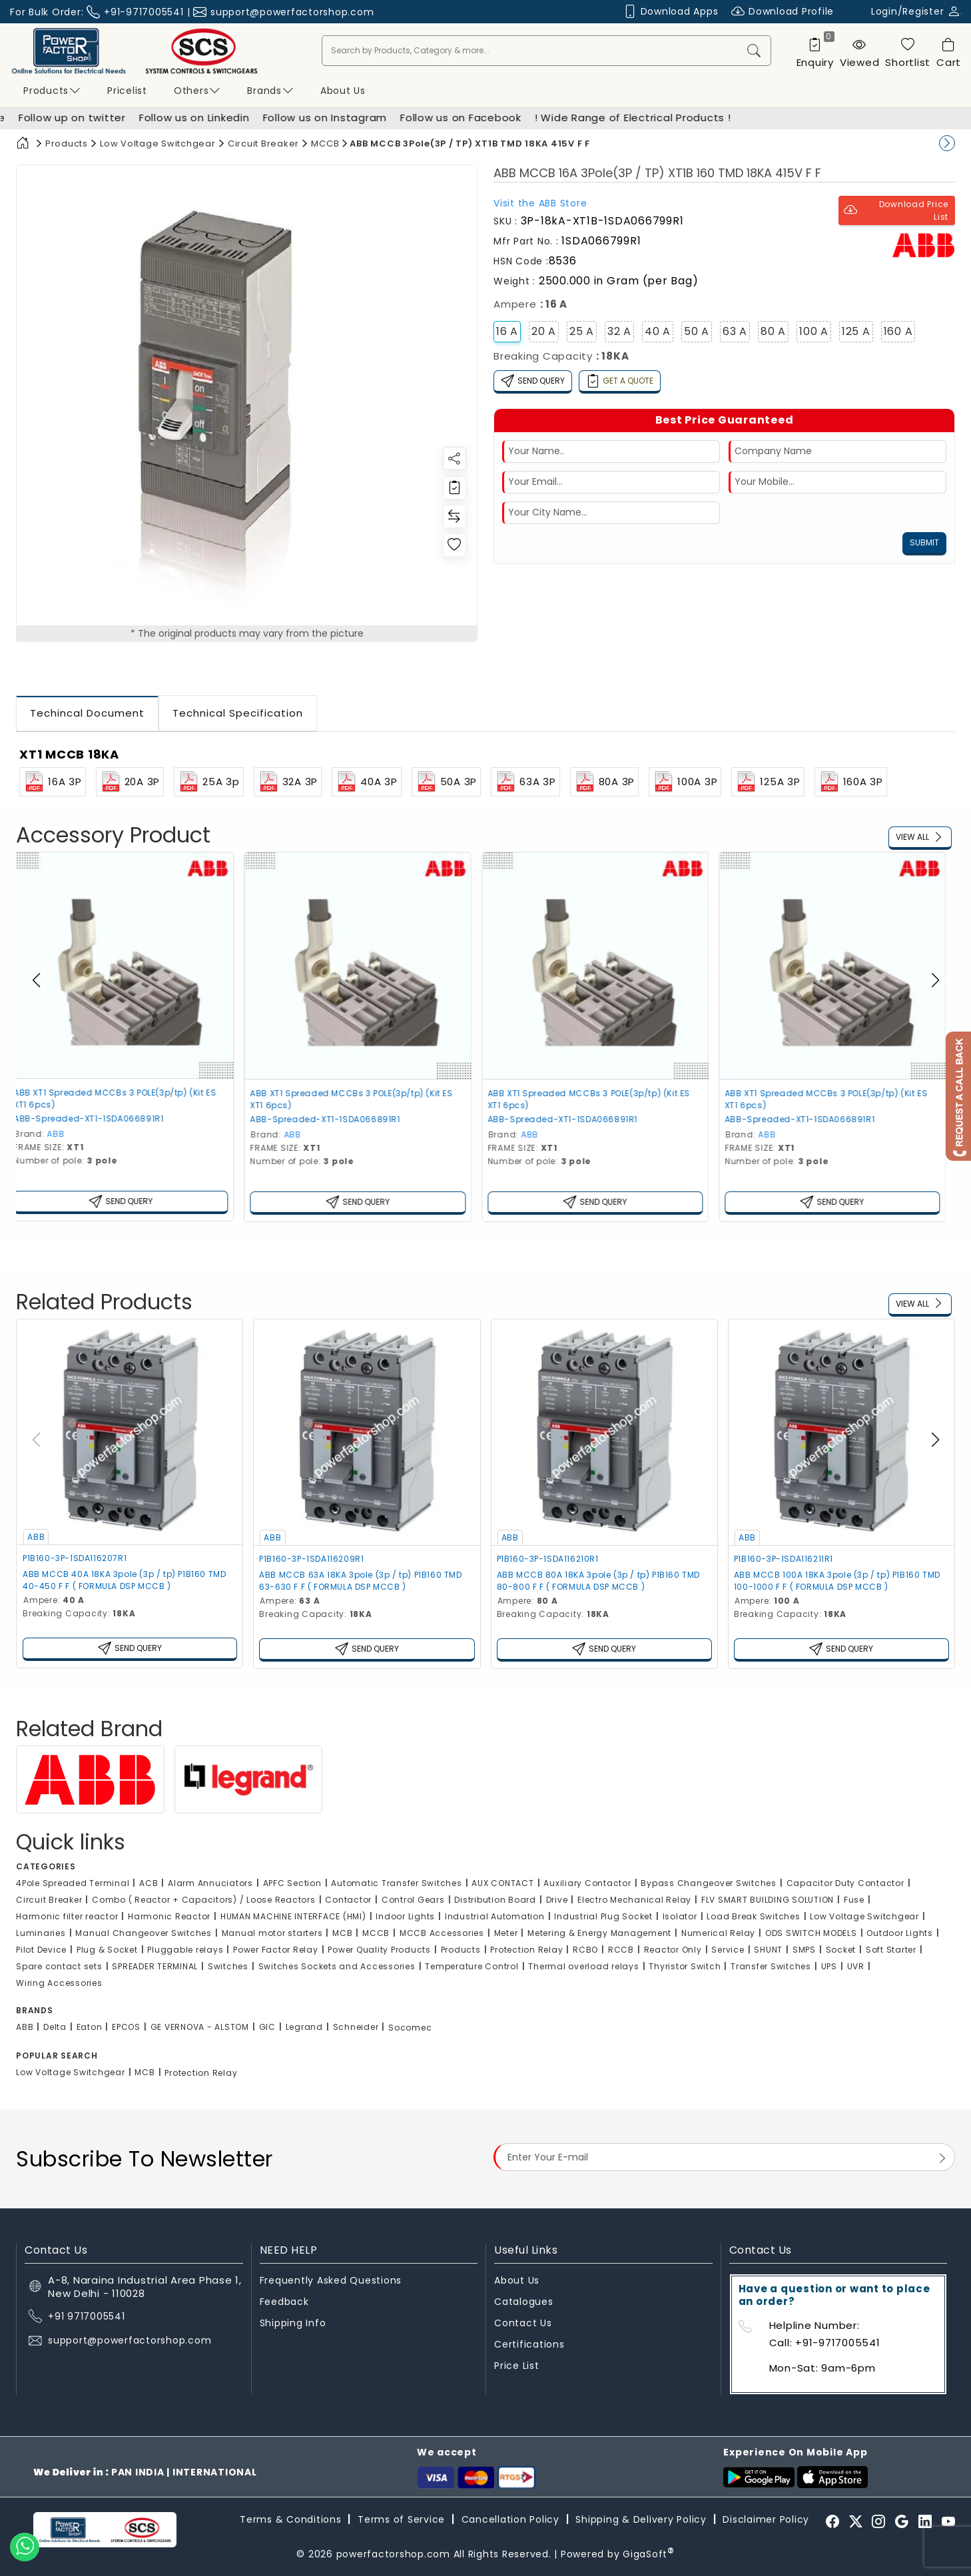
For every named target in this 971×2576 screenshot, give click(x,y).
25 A (581, 331)
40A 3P (367, 782)
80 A (773, 331)
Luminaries (41, 1933)
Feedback (284, 2301)
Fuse (854, 1899)
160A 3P (850, 782)
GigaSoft (649, 2554)
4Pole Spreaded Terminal (72, 1883)
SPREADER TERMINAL (155, 1966)
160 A (898, 331)
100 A (813, 331)
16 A (507, 331)
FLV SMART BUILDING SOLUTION (767, 1899)
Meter (506, 1933)
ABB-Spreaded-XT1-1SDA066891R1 (97, 1118)
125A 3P (767, 782)
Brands (270, 91)
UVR (855, 1966)
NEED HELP (289, 2250)
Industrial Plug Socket (603, 1916)
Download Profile (782, 12)
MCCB (325, 143)
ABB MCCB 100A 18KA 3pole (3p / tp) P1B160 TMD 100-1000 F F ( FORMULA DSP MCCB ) (837, 1580)
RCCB (621, 1949)
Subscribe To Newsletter (144, 2159)
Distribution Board (495, 1899)
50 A (696, 331)
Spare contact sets (59, 1966)
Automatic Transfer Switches (396, 1883)
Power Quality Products (379, 1949)
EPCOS (126, 2027)
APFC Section (292, 1883)
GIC (267, 2027)
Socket (841, 1949)
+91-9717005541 (144, 12)
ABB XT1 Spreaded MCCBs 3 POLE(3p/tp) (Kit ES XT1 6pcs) (124, 1098)
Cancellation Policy (510, 2519)
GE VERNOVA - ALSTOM (200, 2027)
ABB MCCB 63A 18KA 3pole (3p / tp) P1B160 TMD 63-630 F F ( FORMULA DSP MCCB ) (360, 1580)
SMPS (804, 1949)
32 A (619, 331)
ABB (64, 1133)
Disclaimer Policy (766, 2519)
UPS (829, 1966)
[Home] (23, 144)
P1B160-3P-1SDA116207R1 (75, 1558)
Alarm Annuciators (210, 1883)
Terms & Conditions (291, 2519)
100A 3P (685, 782)
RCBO (585, 1949)
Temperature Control (471, 1966)
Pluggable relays (185, 1949)
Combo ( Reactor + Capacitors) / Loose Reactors (204, 1899)
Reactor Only (673, 1949)
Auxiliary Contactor (587, 1883)
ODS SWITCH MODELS (811, 1933)
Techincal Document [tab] (87, 713)
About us (343, 90)
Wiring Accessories (59, 1983)
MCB (342, 1933)
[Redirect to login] (454, 487)
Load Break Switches (753, 1916)
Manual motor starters (272, 1933)
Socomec (410, 2027)
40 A (658, 331)
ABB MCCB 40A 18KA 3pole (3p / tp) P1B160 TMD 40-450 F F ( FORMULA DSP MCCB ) (124, 1580)
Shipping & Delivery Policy (641, 2519)
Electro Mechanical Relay (634, 1899)
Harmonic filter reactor (67, 1916)
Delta (55, 2027)
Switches (228, 1966)
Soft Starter (891, 1949)
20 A (543, 331)
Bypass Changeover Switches (709, 1883)
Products (52, 91)
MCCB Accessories (442, 1933)
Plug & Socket (107, 1949)
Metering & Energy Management (599, 1933)
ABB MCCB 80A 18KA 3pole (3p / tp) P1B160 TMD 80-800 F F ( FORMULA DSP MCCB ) (598, 1580)
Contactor (348, 1899)
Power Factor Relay (275, 1949)
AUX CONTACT (502, 1883)
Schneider (356, 2027)
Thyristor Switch (685, 1966)
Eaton (90, 2027)
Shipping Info (293, 2323)
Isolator (680, 1916)
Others (197, 91)
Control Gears (413, 1899)
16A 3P (52, 782)
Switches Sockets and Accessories (337, 1966)
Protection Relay (526, 1949)
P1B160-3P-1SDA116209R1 (311, 1558)
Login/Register (916, 11)
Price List (516, 2365)
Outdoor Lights (899, 1933)
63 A (735, 331)
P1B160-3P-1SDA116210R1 (548, 1558)
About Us (516, 2280)
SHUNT (768, 1949)
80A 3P (604, 782)
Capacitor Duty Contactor (845, 1883)
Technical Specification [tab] (237, 713)
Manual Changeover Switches (143, 1933)
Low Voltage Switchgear (158, 143)
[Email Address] (724, 2157)
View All (920, 837)
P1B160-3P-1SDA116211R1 (783, 1558)
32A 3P (288, 782)
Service (727, 1949)
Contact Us (523, 2323)
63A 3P (525, 782)
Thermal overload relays (583, 1966)
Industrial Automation (495, 1916)
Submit (924, 542)
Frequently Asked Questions (331, 2280)
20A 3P (130, 782)
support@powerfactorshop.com (292, 12)
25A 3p (209, 782)
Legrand (304, 2027)
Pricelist (127, 90)
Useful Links (525, 2250)
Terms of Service (401, 2519)
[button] (935, 980)
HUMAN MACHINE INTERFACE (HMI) (293, 1916)
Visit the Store (540, 203)
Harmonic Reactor (169, 1916)
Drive (557, 1899)
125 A (856, 331)
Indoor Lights (405, 1916)
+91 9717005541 (86, 2316)
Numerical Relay (718, 1933)
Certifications (529, 2344)
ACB (148, 1883)
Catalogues (523, 2301)
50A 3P (447, 782)
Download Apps (671, 12)
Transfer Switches (771, 1966)
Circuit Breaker (263, 143)
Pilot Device (41, 1949)
